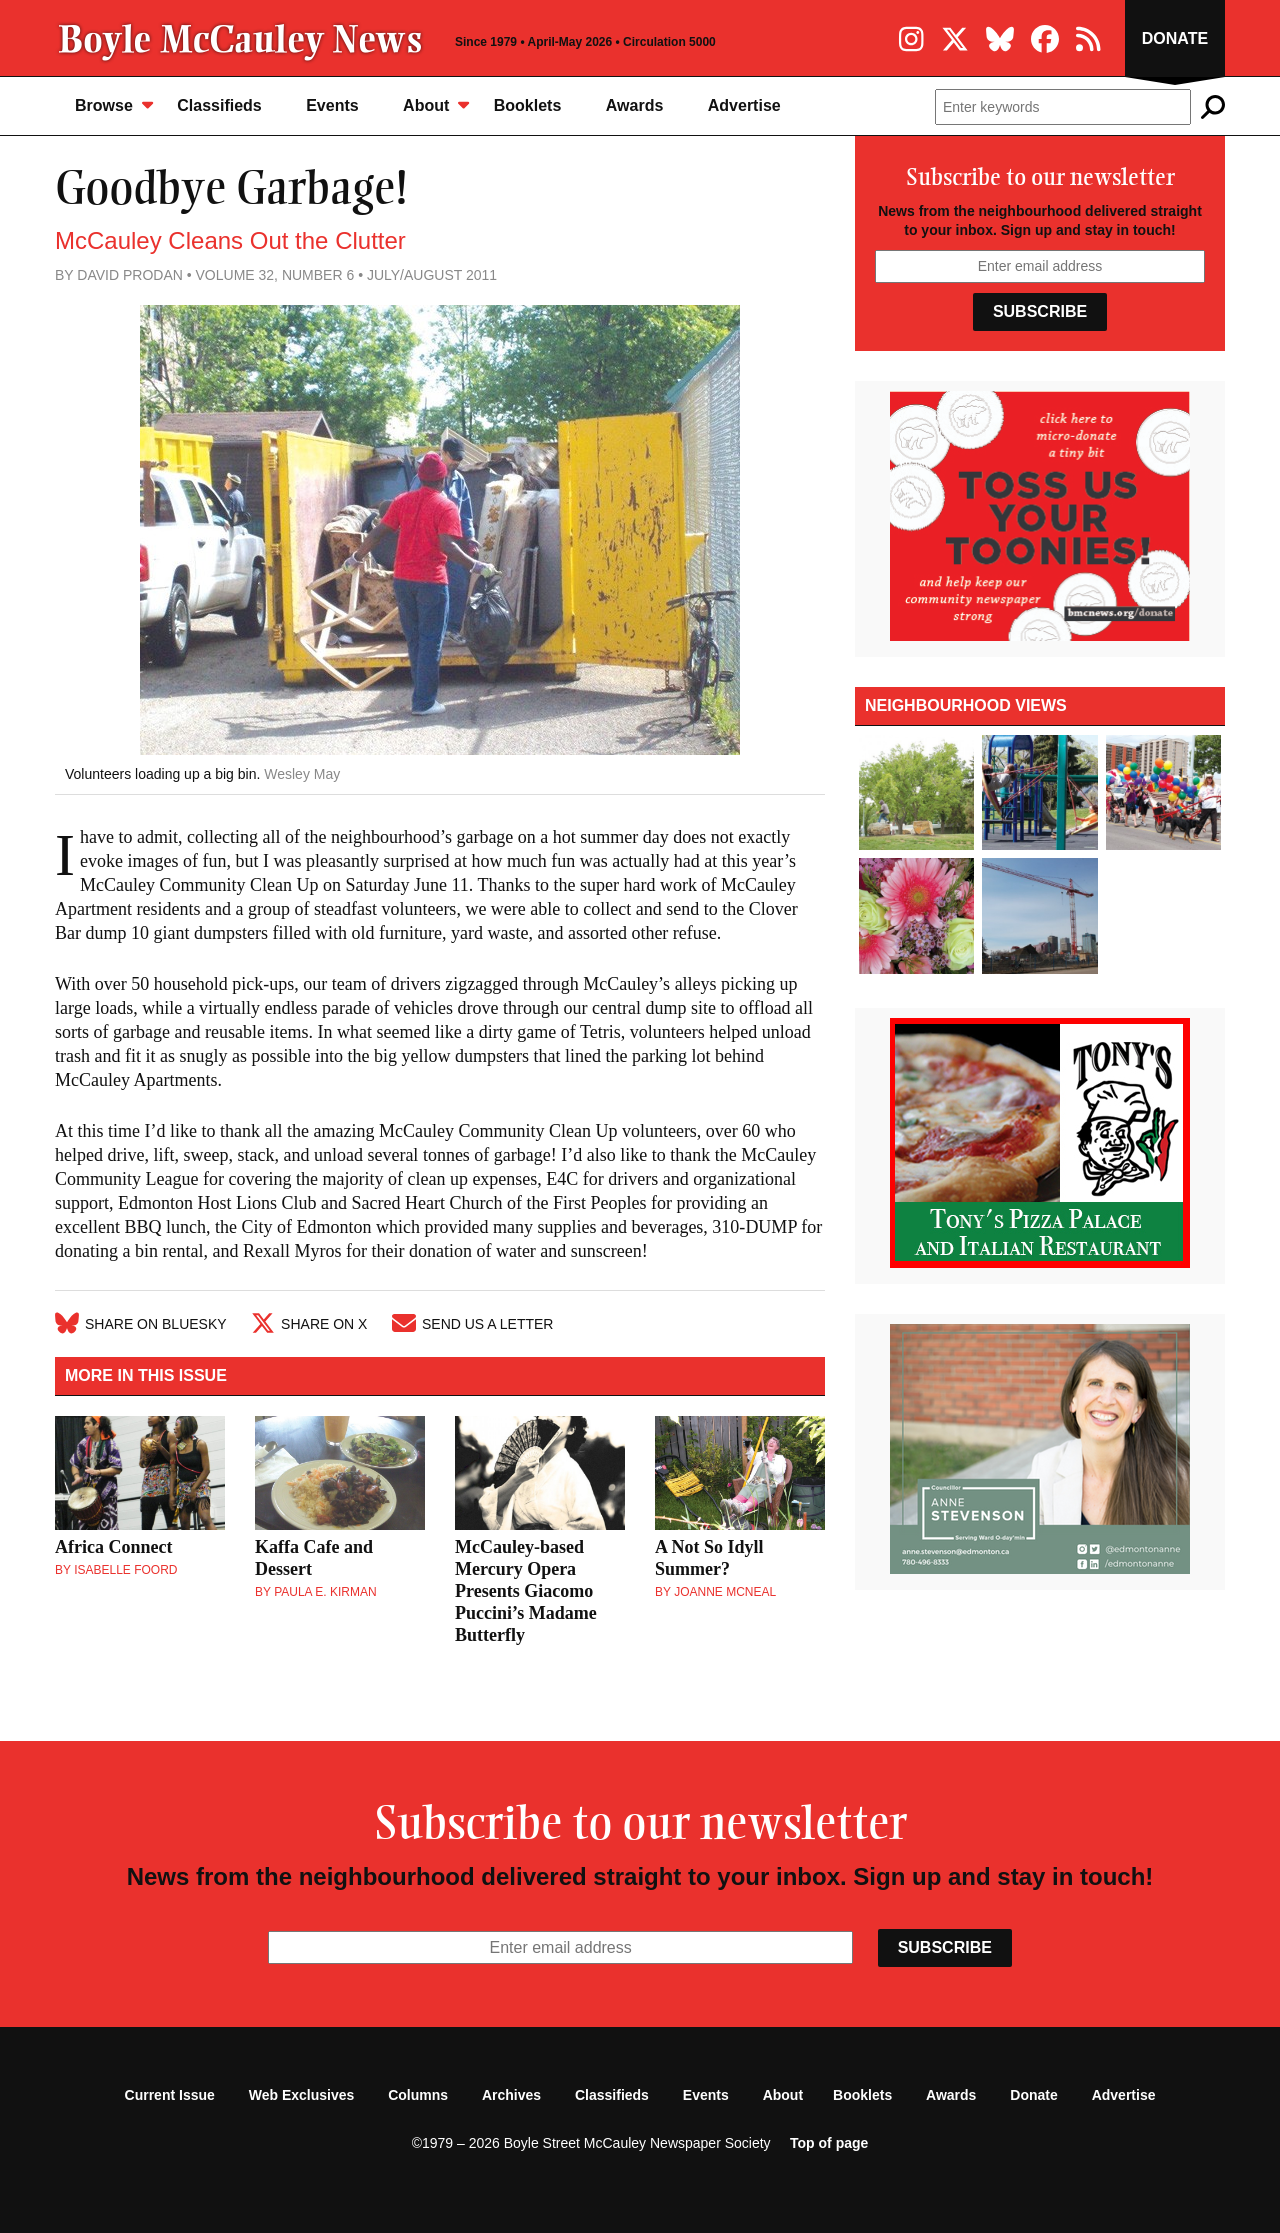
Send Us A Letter (472, 1324)
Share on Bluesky (141, 1324)
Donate (1175, 38)
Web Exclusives (302, 2095)
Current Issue (170, 2095)
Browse (114, 104)
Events (332, 105)
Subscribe (1040, 311)
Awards (635, 105)
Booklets (528, 105)
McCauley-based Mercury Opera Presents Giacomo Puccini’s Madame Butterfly (526, 1591)
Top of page (829, 2143)
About (436, 104)
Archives (511, 2095)
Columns (418, 2095)
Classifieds (219, 105)
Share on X (309, 1324)
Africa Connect (113, 1547)
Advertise (744, 105)
